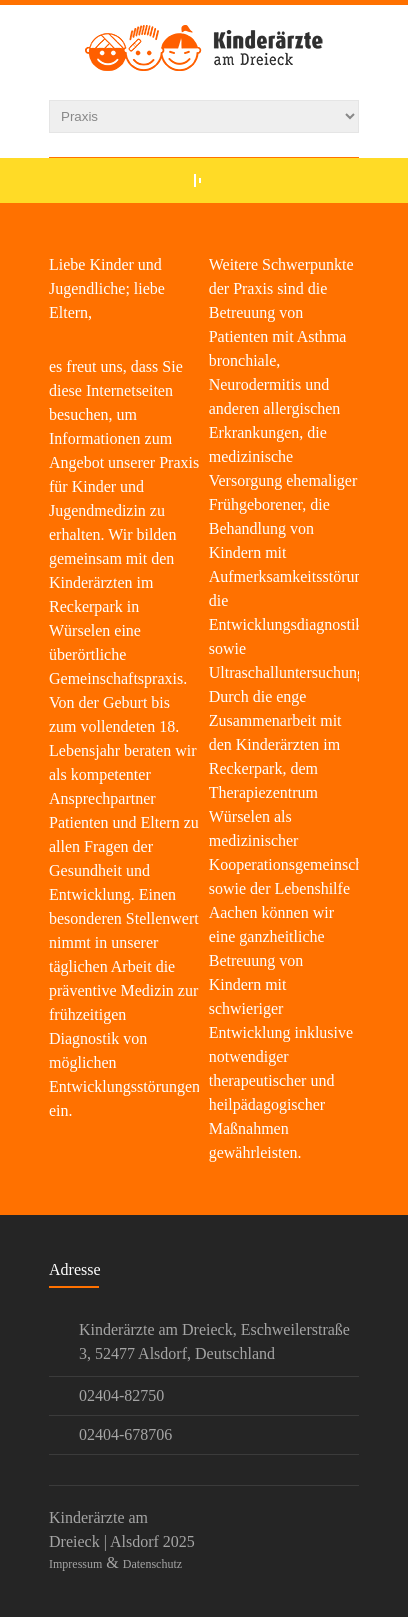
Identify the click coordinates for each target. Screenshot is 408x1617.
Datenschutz (152, 1564)
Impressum (75, 1564)
